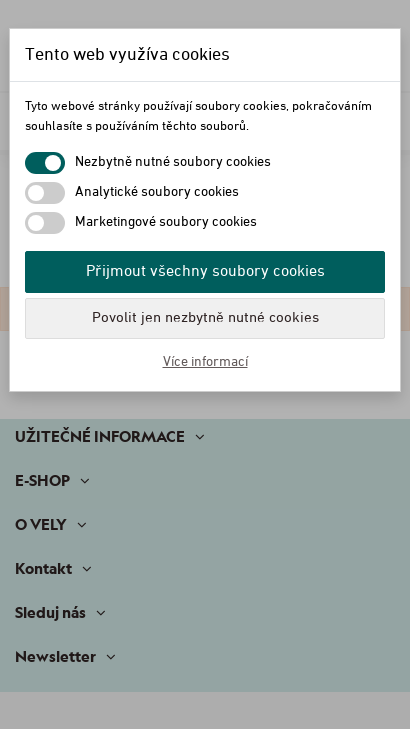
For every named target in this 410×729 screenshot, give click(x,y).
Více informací (205, 362)
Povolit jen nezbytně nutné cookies (205, 317)
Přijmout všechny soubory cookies (205, 272)
